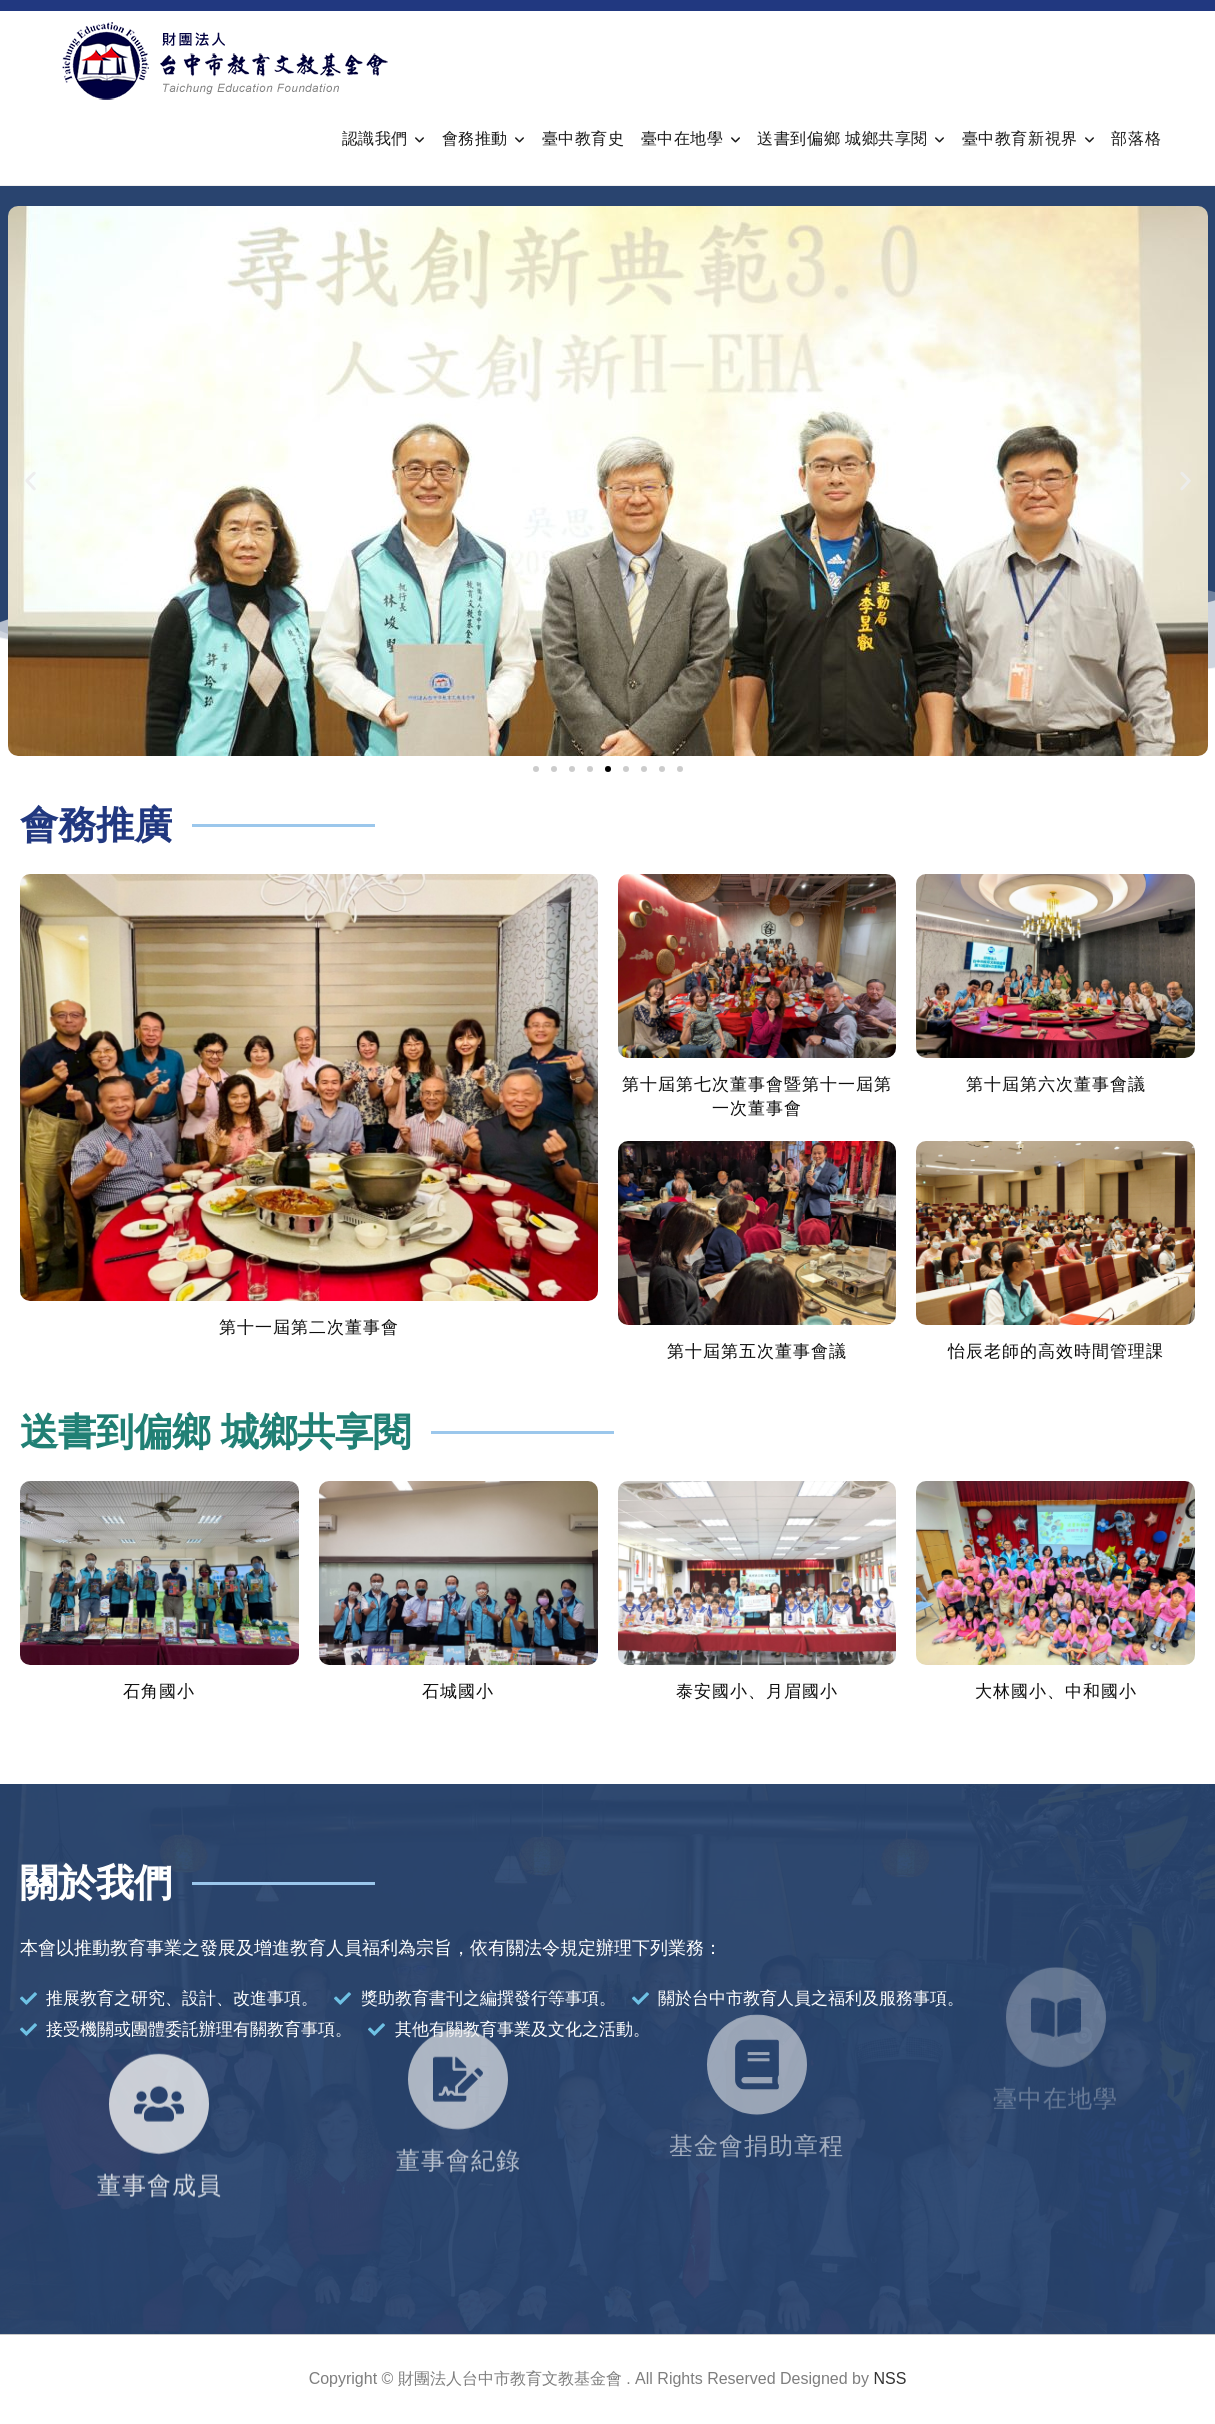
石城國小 (458, 1691)
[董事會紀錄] (458, 1985)
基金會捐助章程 (756, 2054)
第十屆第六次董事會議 (1056, 1084)
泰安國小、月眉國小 (757, 1691)
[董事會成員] (159, 2027)
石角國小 (159, 1691)
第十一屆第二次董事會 (309, 1327)
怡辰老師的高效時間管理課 (1056, 1351)
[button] (30, 481)
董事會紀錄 (458, 2066)
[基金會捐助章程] (757, 1973)
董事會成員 (159, 2108)
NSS (889, 2378)
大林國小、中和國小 (1056, 1691)
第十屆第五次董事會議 (757, 1351)
